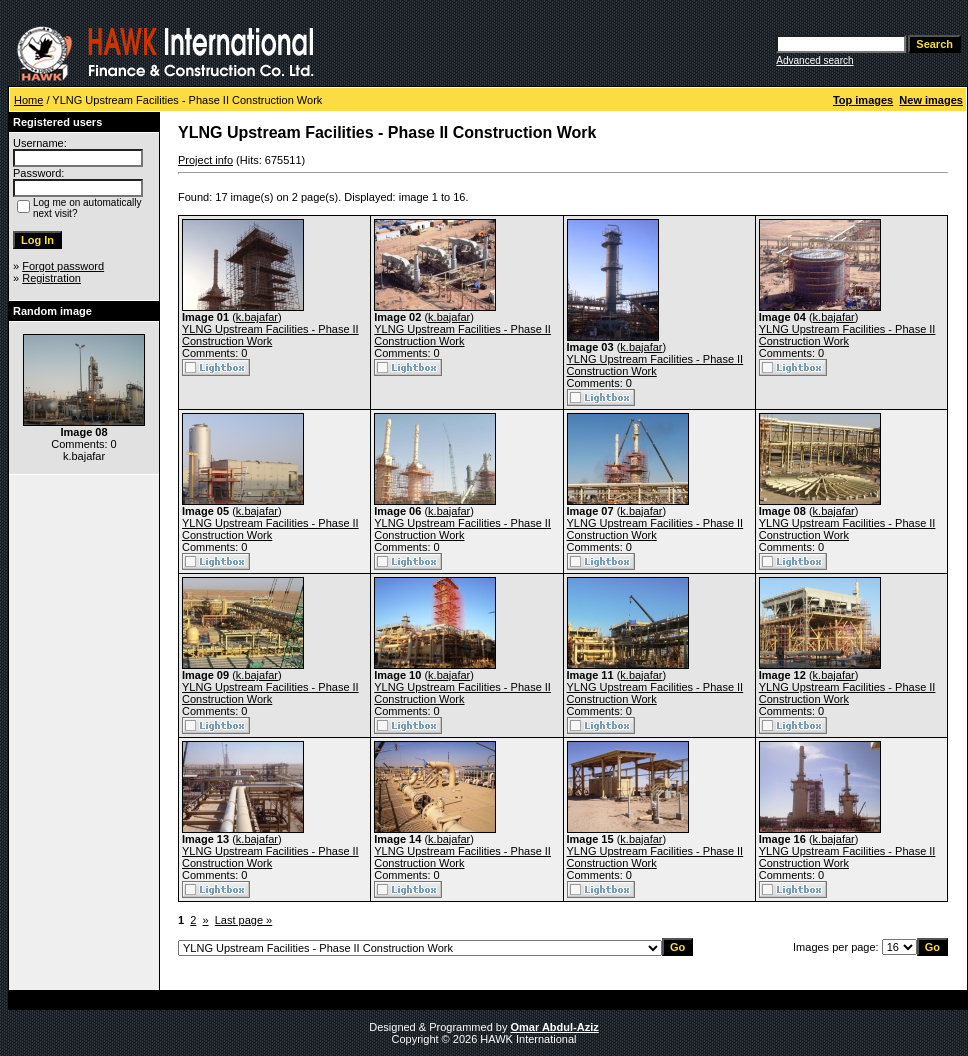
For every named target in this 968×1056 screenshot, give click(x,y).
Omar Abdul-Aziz (555, 1027)
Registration (51, 278)
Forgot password (63, 266)
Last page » (244, 920)
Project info (205, 160)
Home (28, 100)
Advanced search (814, 60)
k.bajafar (257, 317)
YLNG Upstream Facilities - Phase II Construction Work (270, 335)
